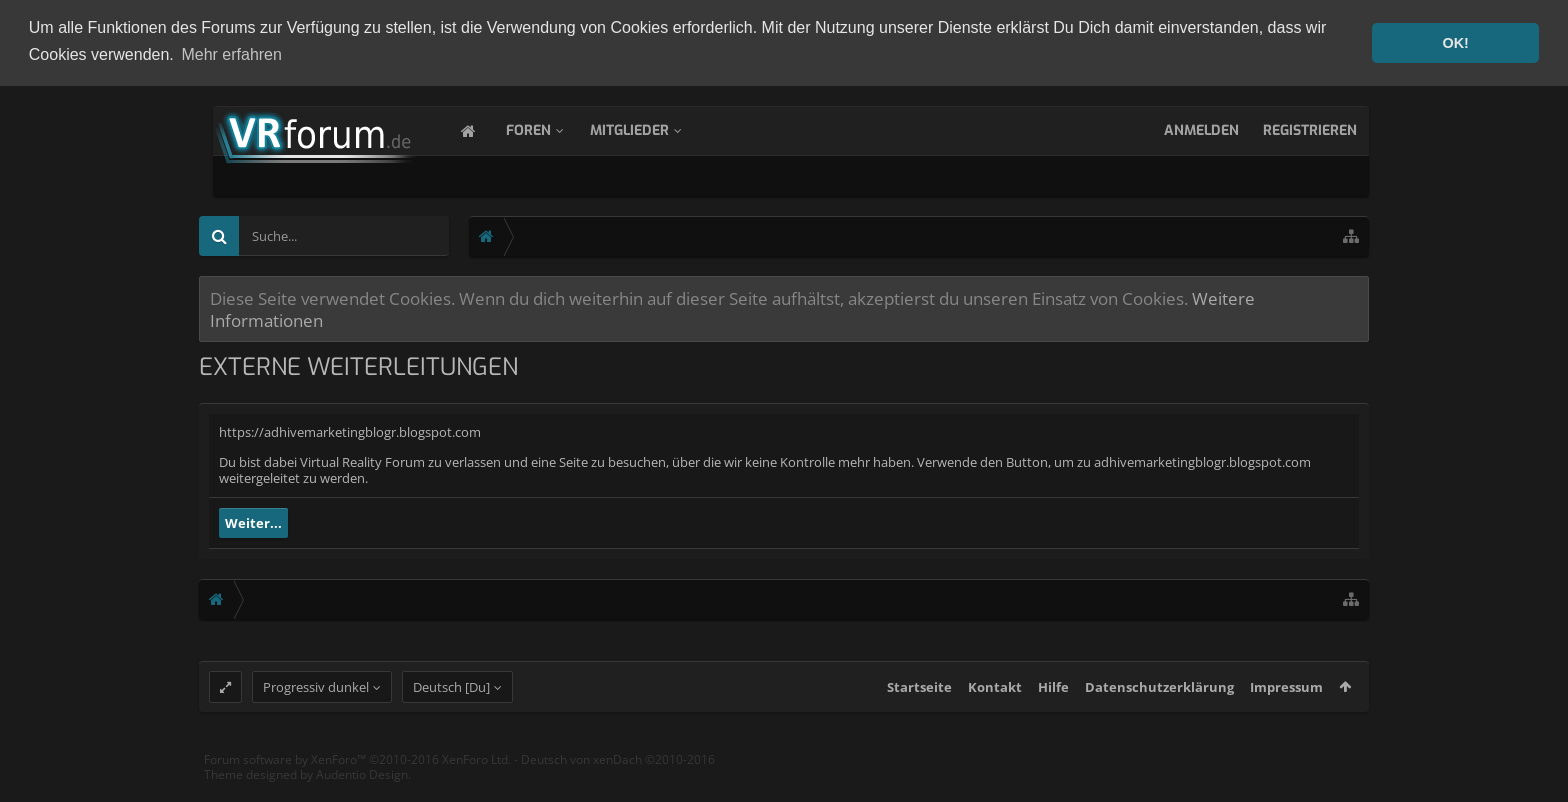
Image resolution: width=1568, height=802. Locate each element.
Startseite (919, 706)
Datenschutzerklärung (1159, 706)
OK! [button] (1455, 43)
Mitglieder (649, 128)
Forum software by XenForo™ (357, 778)
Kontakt (995, 706)
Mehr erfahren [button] (231, 54)
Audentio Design (362, 793)
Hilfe (1053, 706)
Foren (548, 128)
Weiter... (253, 521)
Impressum (1286, 706)
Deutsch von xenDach (618, 778)
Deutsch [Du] (451, 706)
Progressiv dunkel (316, 706)
